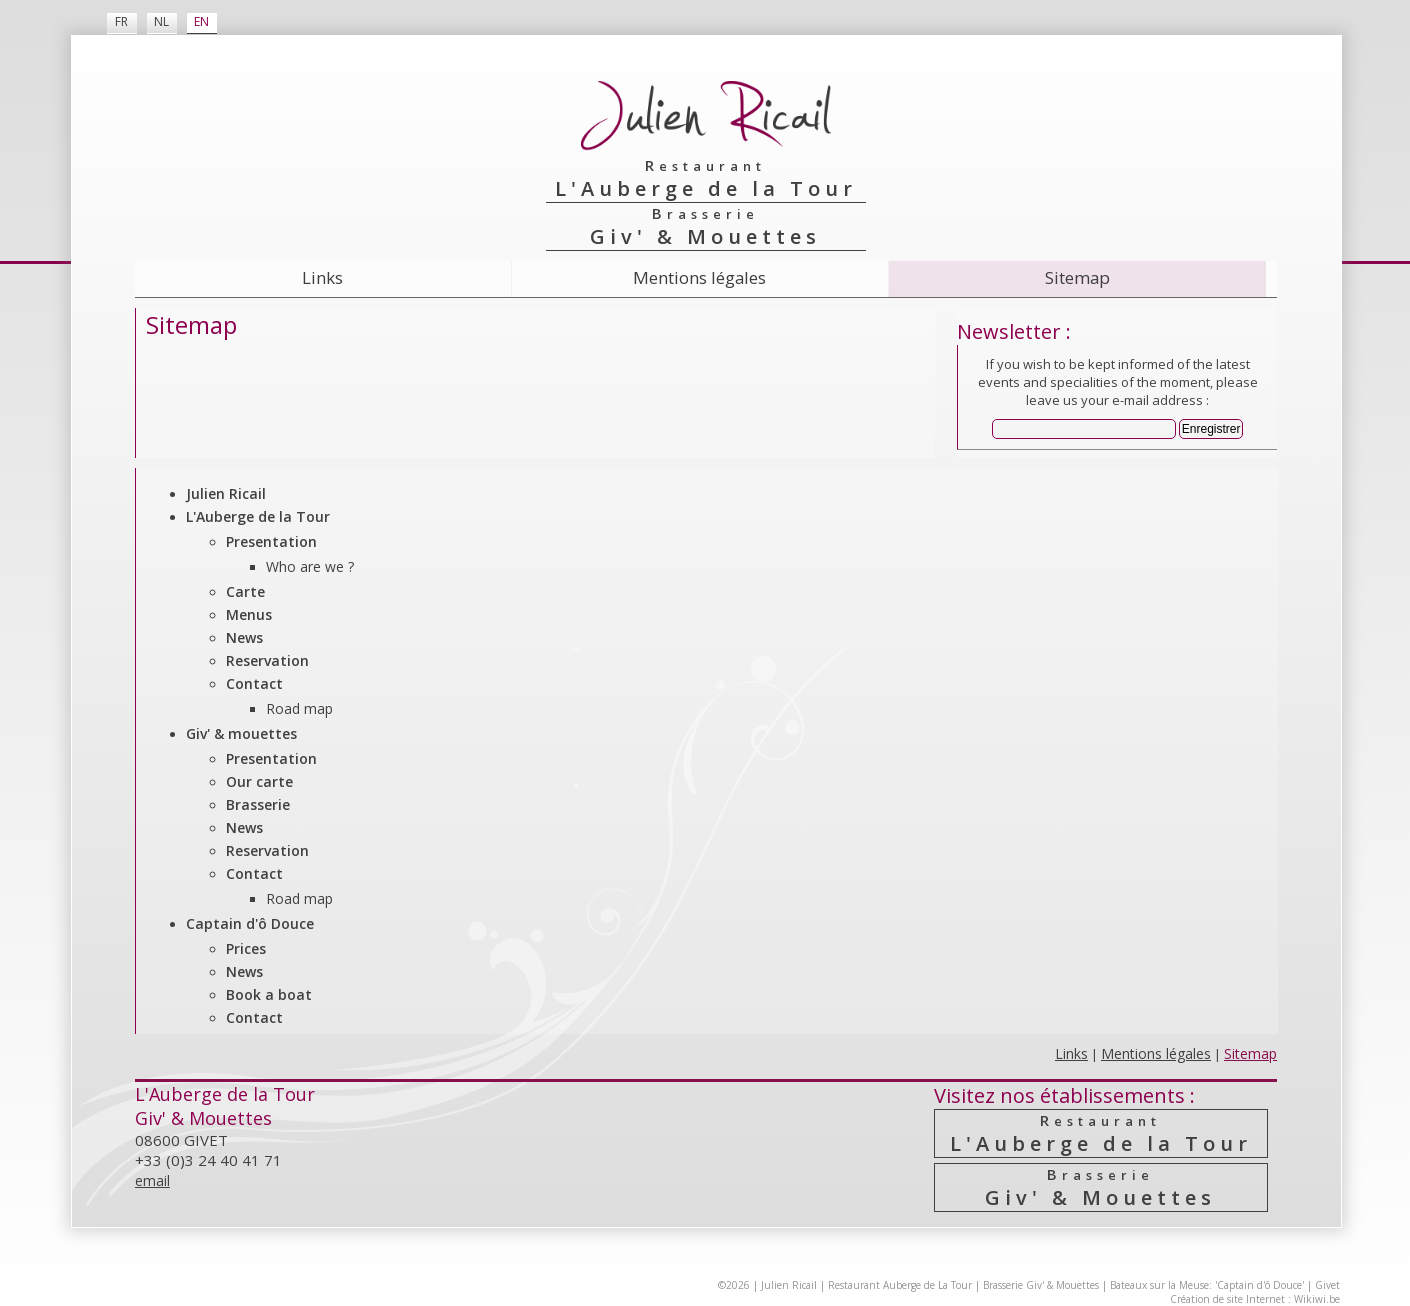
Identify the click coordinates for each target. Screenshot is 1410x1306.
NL (161, 21)
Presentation (271, 541)
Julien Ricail (226, 493)
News (244, 637)
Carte (245, 591)
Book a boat (269, 994)
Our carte (259, 781)
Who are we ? (310, 566)
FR (121, 21)
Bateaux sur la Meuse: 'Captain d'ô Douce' (1207, 1285)
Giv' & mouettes (241, 733)
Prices (246, 948)
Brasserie (258, 804)
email (152, 1180)
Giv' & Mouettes (1100, 1187)
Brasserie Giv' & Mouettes (1041, 1285)
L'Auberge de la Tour (258, 516)
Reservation (267, 660)
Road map (299, 708)
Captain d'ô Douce (250, 923)
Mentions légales (699, 277)
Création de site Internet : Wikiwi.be (1255, 1299)
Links (322, 277)
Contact (254, 683)
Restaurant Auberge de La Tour (900, 1285)
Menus (249, 614)
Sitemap (1077, 277)
